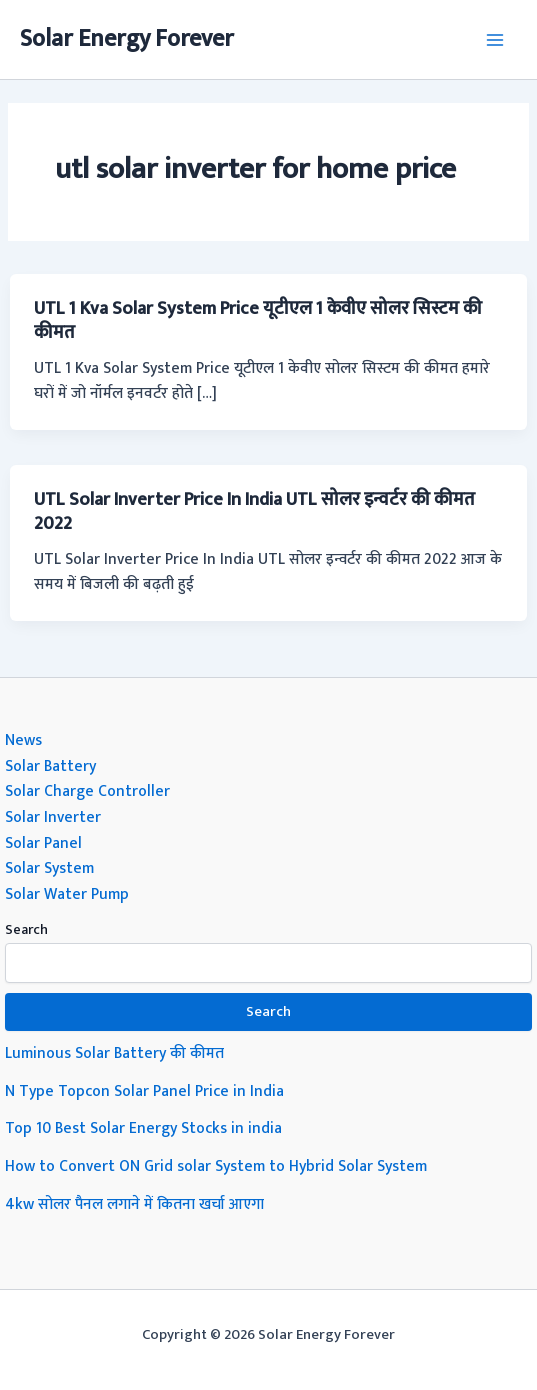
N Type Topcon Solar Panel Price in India (144, 1091)
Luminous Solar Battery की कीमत (114, 1053)
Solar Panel (43, 843)
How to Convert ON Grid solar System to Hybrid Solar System (216, 1166)
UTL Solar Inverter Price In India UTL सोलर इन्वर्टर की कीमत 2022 (254, 511)
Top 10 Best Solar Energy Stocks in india (143, 1128)
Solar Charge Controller (87, 791)
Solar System (49, 868)
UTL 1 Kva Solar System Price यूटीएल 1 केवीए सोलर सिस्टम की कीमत (258, 320)
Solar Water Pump (67, 894)
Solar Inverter (53, 817)
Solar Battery (50, 766)
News (23, 740)
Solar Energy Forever (127, 39)
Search (26, 929)
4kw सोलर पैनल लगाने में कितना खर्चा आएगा (134, 1204)
